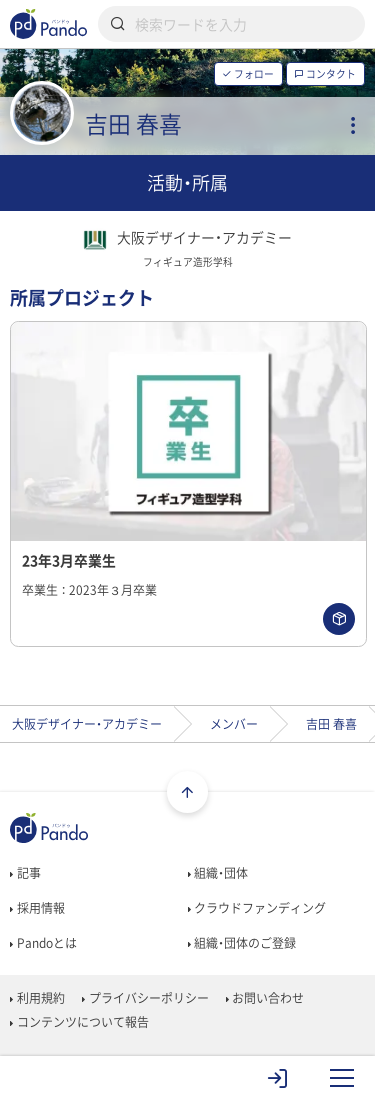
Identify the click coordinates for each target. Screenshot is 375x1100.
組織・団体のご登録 (242, 943)
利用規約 (37, 998)
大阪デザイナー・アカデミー (87, 724)
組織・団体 (218, 873)
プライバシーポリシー (145, 998)
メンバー (234, 724)
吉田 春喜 (331, 724)
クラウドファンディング (257, 908)
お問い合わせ (265, 998)
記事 (25, 873)
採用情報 (37, 908)
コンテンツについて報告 (79, 1022)
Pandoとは (43, 943)
